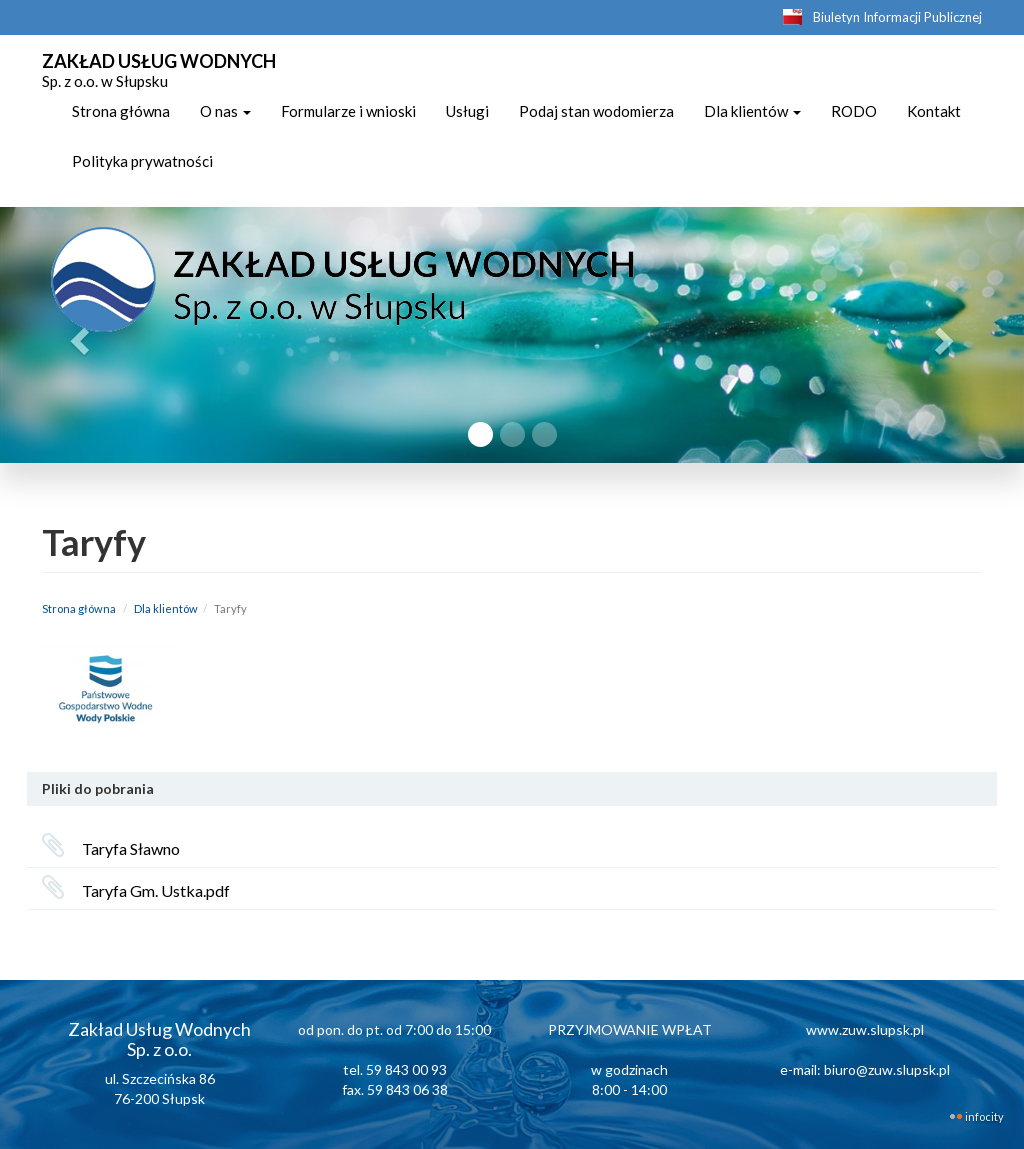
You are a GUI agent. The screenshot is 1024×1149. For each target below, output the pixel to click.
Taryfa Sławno (131, 848)
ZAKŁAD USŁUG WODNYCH (159, 68)
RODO (854, 111)
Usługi (467, 111)
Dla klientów (752, 111)
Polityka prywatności (142, 161)
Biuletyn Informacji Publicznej (897, 17)
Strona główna (121, 111)
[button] (77, 335)
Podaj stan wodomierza (596, 111)
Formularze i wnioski (348, 111)
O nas (225, 111)
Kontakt (934, 111)
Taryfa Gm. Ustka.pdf (156, 890)
